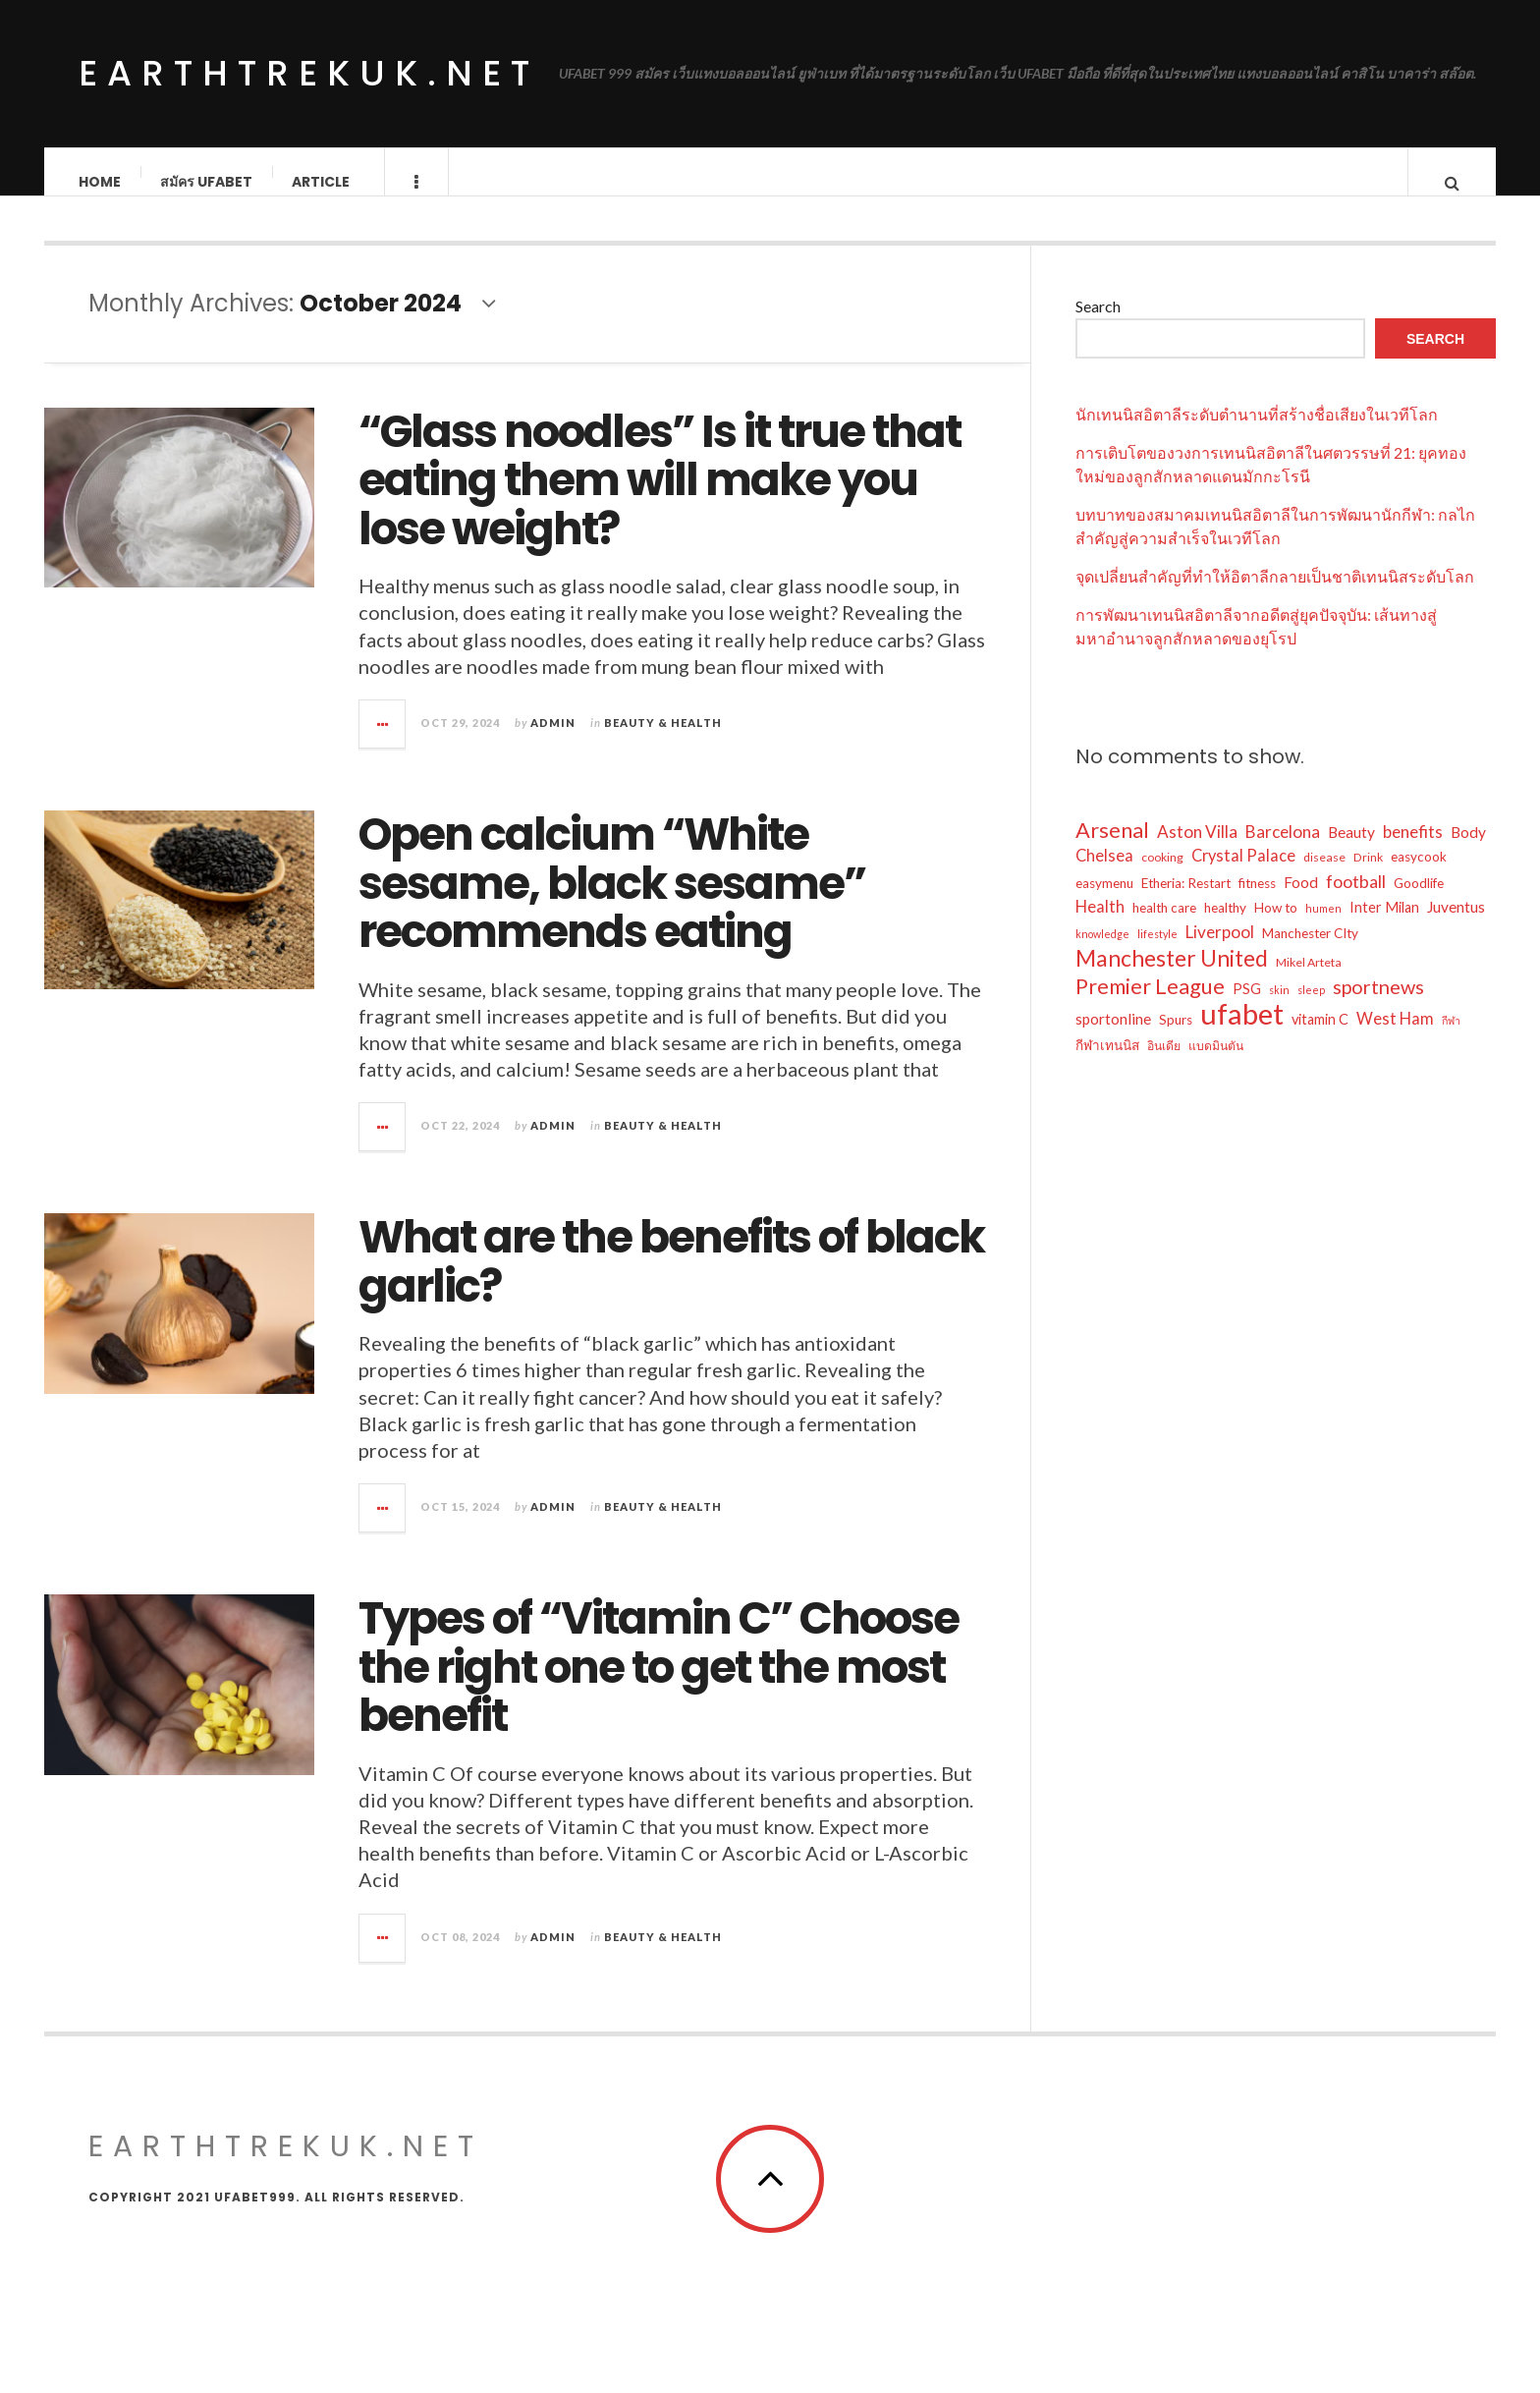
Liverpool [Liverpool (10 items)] (1219, 951)
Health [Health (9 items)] (1100, 926)
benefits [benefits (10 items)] (1413, 851)
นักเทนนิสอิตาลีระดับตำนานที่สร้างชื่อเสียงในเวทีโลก (1256, 433)
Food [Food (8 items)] (1301, 902)
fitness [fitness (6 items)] (1257, 903)
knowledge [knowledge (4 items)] (1102, 953)
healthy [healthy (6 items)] (1225, 927)
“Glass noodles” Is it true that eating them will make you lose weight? (659, 500)
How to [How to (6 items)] (1275, 927)
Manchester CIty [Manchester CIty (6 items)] (1310, 953)
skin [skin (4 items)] (1279, 1009)
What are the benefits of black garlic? (671, 1281)
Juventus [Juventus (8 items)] (1456, 926)
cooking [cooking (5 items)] (1162, 876)
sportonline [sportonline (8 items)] (1113, 1038)
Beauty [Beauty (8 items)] (1351, 852)
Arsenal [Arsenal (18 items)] (1112, 850)
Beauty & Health (663, 742)
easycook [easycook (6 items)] (1419, 876)
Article (322, 182)
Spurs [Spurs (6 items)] (1175, 1039)
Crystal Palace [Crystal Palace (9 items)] (1243, 874)
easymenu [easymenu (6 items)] (1104, 903)
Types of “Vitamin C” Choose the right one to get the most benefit (658, 1686)
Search (1098, 325)
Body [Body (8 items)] (1468, 852)
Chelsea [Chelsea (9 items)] (1104, 874)
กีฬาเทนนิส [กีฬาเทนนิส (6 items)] (1107, 1065)
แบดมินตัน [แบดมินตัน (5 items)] (1215, 1065)
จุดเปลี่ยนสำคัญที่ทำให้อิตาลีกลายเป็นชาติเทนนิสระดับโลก (1274, 595)
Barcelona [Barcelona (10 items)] (1282, 851)
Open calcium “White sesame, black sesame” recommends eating (611, 902)
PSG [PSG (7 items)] (1247, 1008)
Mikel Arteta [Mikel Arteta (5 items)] (1309, 981)
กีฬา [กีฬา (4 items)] (1451, 1039)
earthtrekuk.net (309, 73)
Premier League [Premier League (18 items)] (1150, 1006)
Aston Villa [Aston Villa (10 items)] (1197, 851)
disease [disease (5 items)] (1324, 876)
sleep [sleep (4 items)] (1311, 1009)
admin (553, 742)
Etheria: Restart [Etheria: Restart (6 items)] (1186, 903)
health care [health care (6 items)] (1164, 927)
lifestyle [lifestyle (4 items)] (1157, 953)
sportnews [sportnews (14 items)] (1378, 1006)
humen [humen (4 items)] (1323, 927)
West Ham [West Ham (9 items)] (1395, 1038)
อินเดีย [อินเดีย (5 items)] (1164, 1065)
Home (101, 182)
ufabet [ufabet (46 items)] (1242, 1033)
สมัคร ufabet (207, 182)
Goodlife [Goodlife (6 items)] (1419, 903)
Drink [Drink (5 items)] (1368, 876)
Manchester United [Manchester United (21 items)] (1171, 977)
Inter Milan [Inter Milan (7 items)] (1384, 926)
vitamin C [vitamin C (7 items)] (1320, 1038)
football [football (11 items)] (1356, 901)
